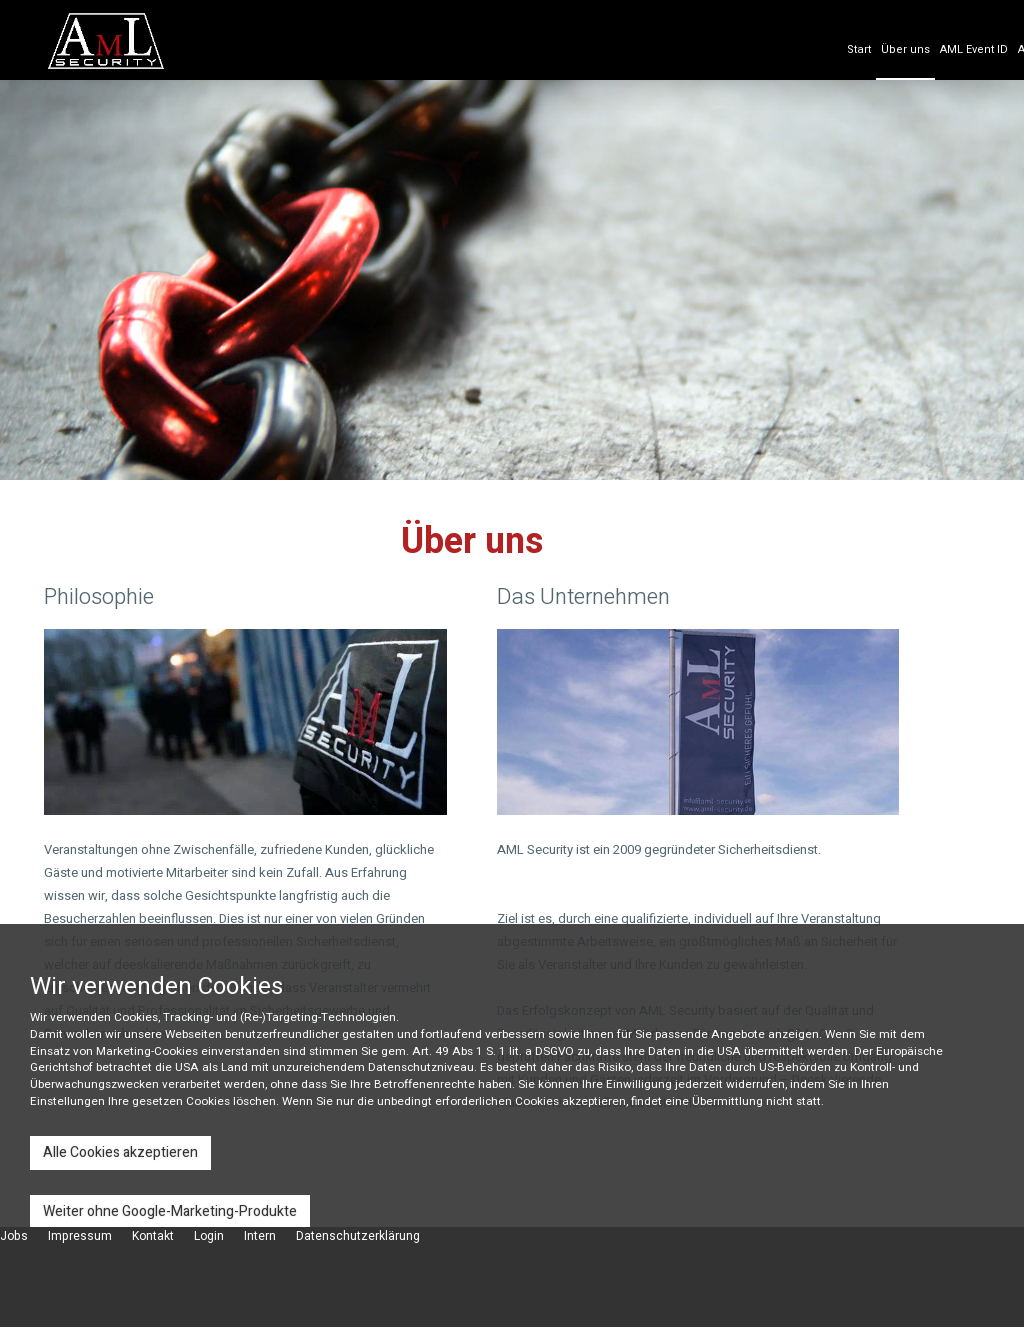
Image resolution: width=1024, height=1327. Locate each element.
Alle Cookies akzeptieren (120, 1152)
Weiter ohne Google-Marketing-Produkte (170, 1211)
